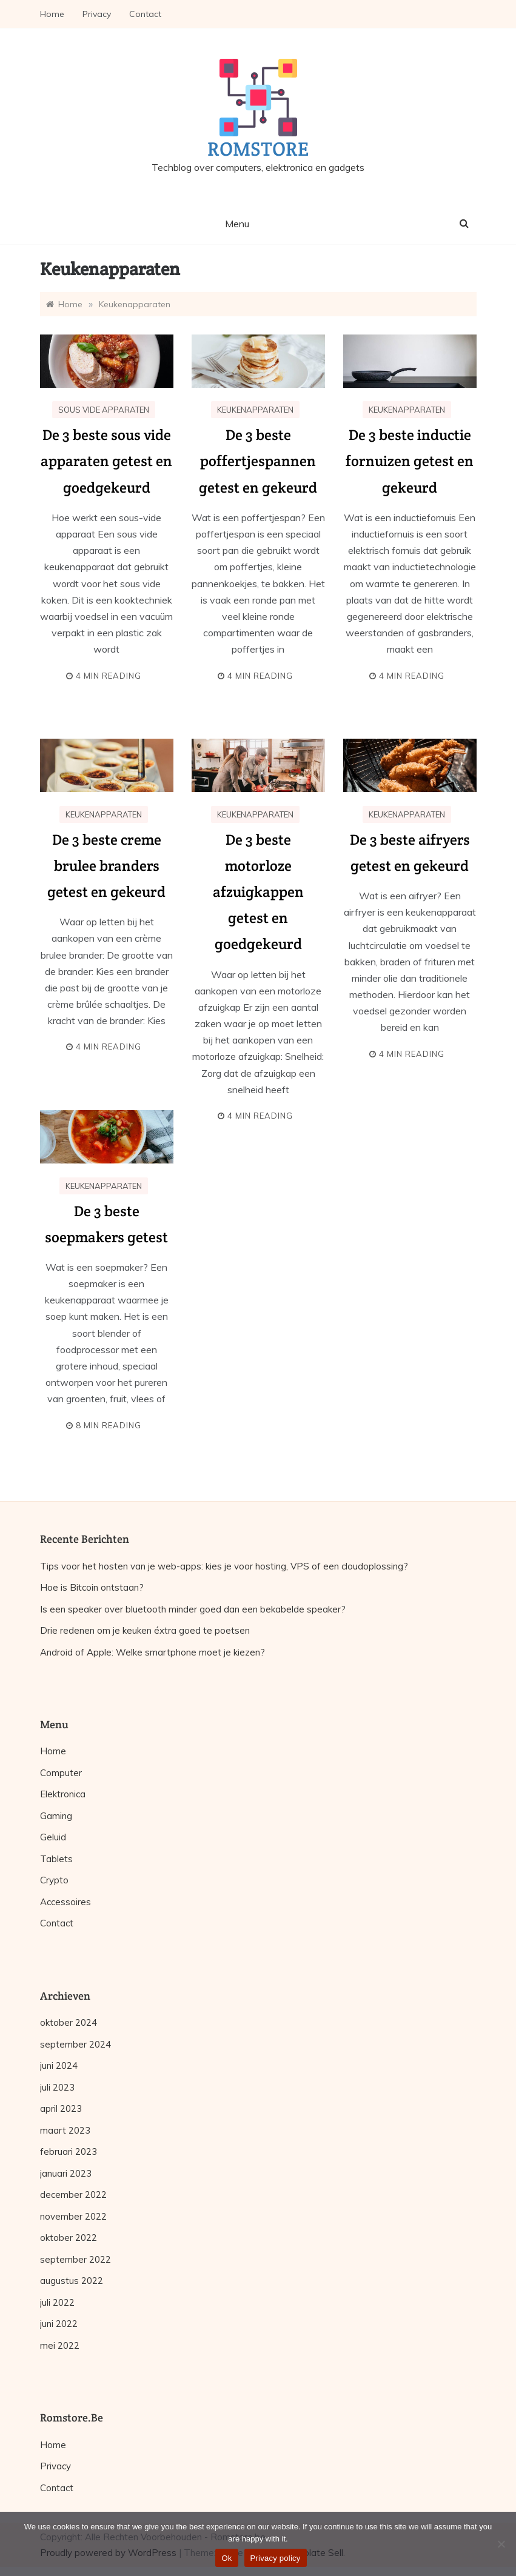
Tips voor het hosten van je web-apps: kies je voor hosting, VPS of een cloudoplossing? (224, 1566)
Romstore (258, 148)
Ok (226, 2558)
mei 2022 (59, 2345)
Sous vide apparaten (103, 409)
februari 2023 (68, 2151)
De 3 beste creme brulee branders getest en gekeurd (106, 865)
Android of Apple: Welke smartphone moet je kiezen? (152, 1652)
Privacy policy (275, 2558)
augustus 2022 (71, 2280)
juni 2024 (59, 2065)
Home (52, 13)
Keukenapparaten (255, 409)
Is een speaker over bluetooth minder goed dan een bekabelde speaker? (193, 1609)
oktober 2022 (68, 2237)
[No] (501, 2544)
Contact (145, 13)
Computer (61, 1773)
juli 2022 (57, 2302)
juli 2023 (57, 2087)
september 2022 (75, 2259)
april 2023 (61, 2108)
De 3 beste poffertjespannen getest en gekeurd (258, 460)
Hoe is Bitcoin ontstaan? (92, 1587)
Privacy (96, 13)
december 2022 (73, 2194)
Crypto (54, 1880)
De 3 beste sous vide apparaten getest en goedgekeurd (106, 460)
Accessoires (65, 1902)
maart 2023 (65, 2130)
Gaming (56, 1816)
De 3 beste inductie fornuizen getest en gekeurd (410, 460)
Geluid (53, 1837)
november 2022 (73, 2216)
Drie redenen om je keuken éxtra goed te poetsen (145, 1630)
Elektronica (62, 1794)
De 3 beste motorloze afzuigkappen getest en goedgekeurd (258, 892)
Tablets (56, 1859)
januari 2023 (66, 2173)
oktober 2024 (68, 2022)
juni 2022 (59, 2323)
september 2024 (75, 2044)
